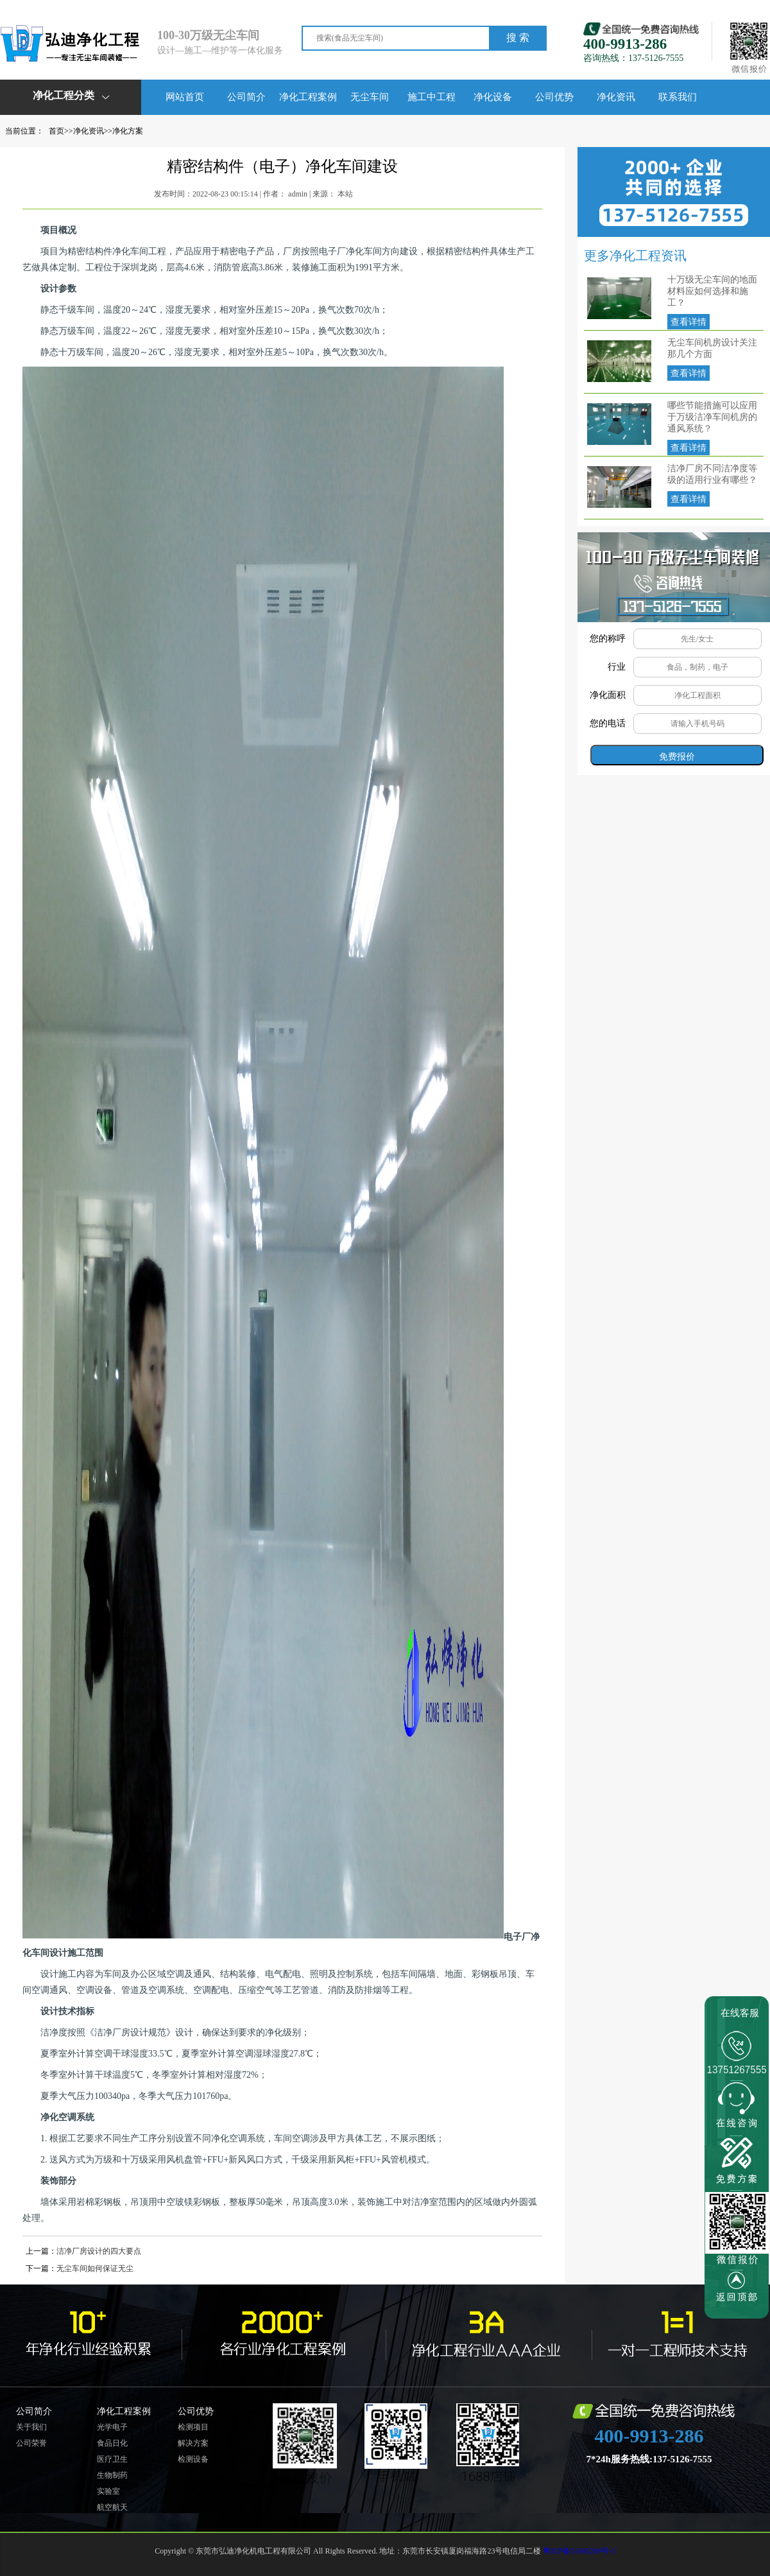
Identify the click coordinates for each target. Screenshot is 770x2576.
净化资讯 (616, 97)
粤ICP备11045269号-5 (579, 2550)
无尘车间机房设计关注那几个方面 (712, 348)
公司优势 (554, 97)
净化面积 (608, 695)
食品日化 (112, 2443)
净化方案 (127, 130)
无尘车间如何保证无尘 (94, 2268)
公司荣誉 (31, 2443)
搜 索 (517, 37)
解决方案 (193, 2443)
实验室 (108, 2491)
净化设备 (493, 97)
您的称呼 (608, 638)
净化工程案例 (308, 97)
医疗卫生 (112, 2459)
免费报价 (677, 756)
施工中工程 (431, 97)
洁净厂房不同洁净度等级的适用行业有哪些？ (712, 474)
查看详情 (688, 322)
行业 (617, 667)
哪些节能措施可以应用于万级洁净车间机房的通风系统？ (712, 417)
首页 (56, 130)
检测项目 (193, 2427)
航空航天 (112, 2507)
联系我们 (677, 97)
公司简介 (246, 97)
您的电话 (608, 723)
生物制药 (112, 2475)
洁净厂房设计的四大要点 (98, 2251)
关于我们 (31, 2427)
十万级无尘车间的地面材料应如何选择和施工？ (712, 291)
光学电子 (112, 2427)
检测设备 (193, 2459)
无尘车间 (369, 97)
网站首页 (185, 97)
